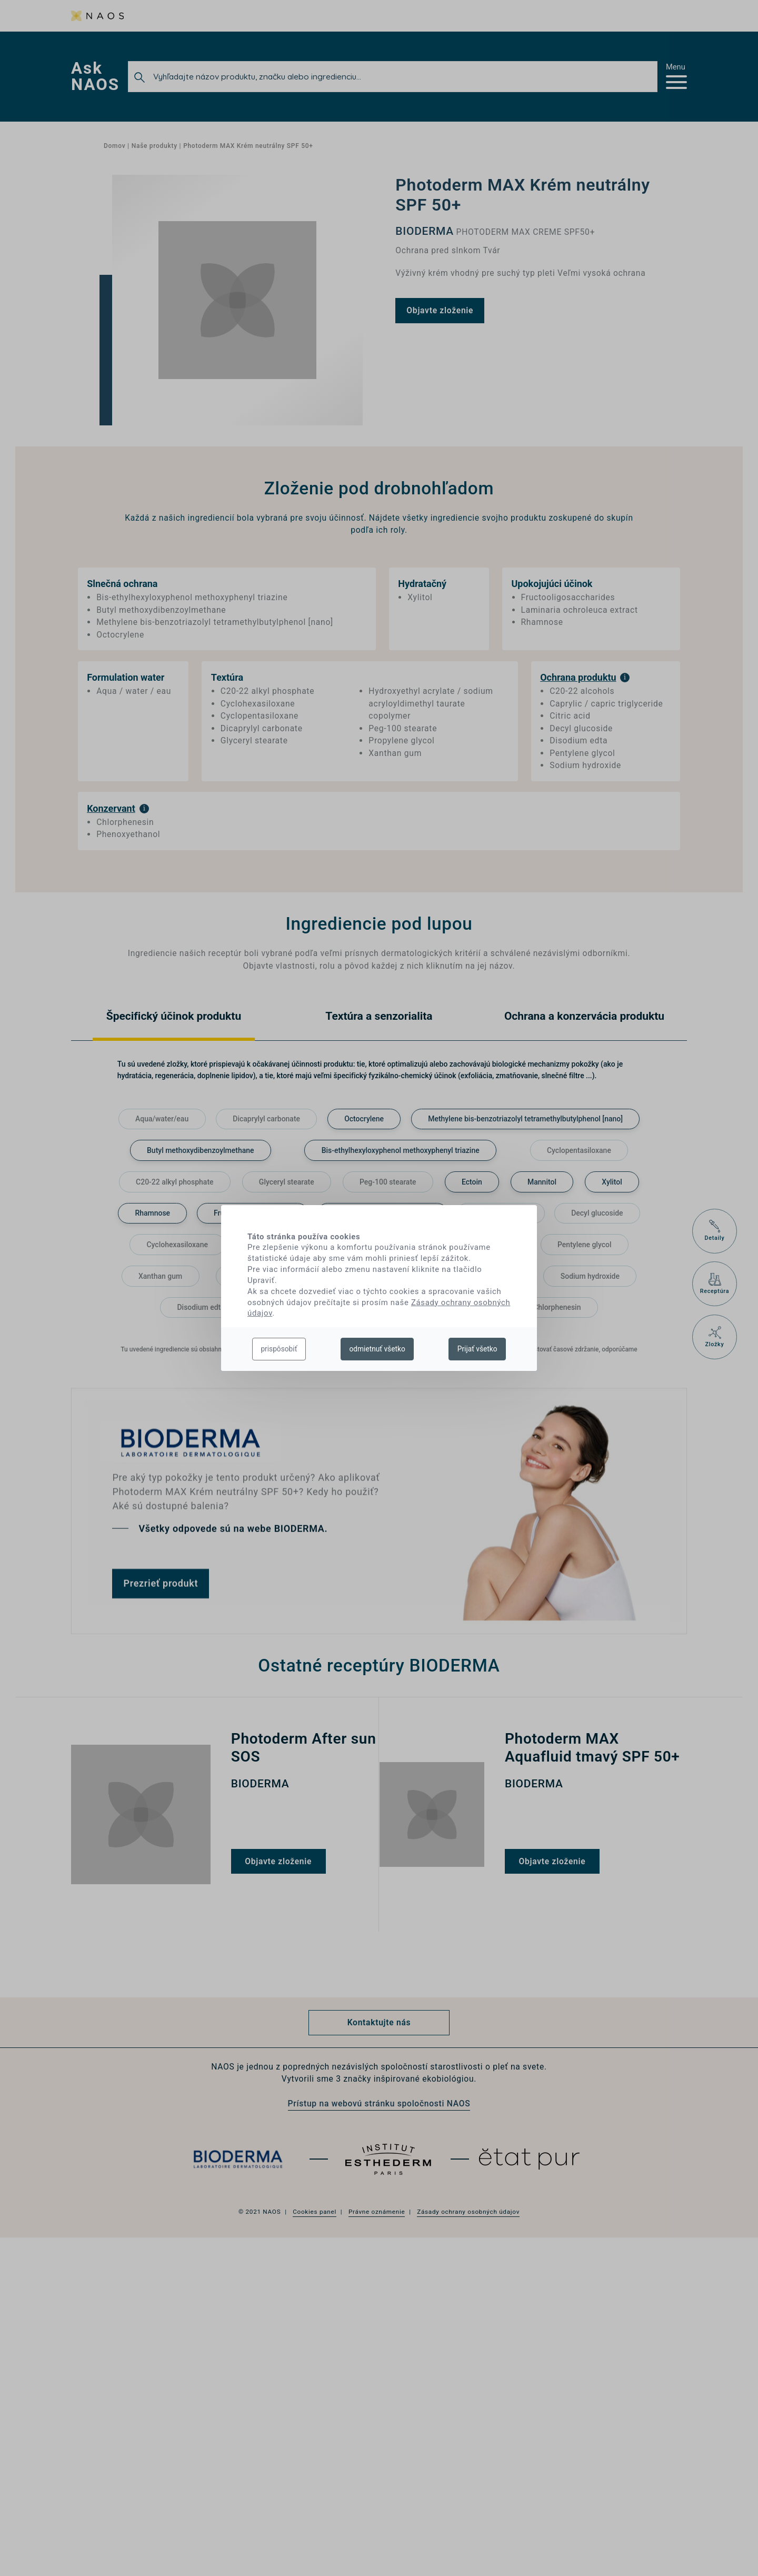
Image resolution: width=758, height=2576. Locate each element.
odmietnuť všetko (377, 1349)
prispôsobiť (279, 1349)
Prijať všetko (477, 1349)
